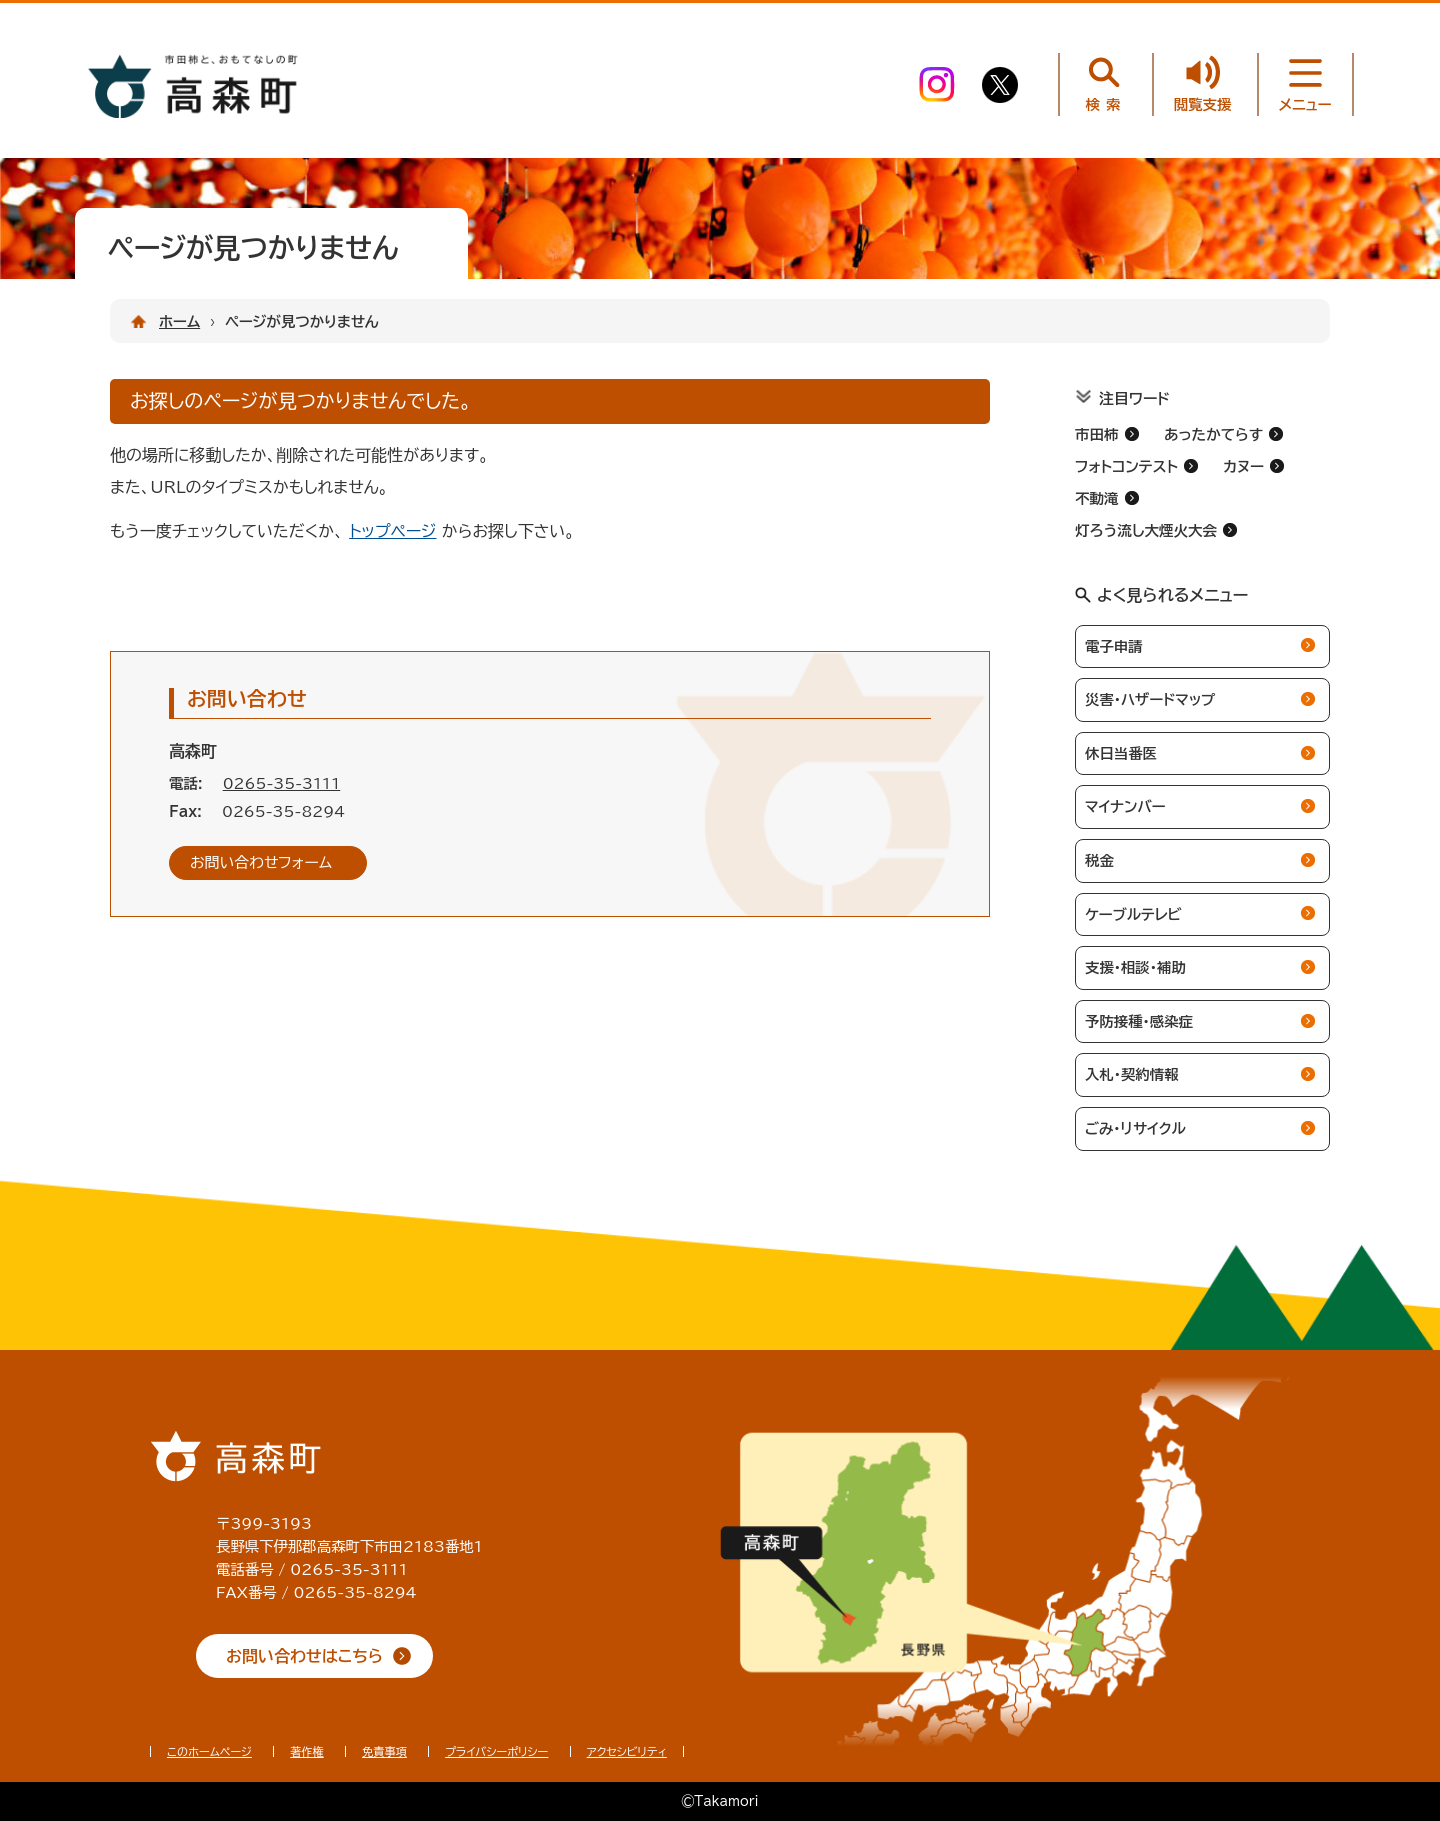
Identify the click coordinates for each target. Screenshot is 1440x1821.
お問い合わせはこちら (304, 1656)
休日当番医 (1121, 753)
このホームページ (209, 1751)
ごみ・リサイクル (1135, 1128)
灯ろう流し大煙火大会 (1146, 530)
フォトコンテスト (1126, 466)
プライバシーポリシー (496, 1751)
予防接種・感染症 (1139, 1021)
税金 (1099, 860)
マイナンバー (1125, 806)
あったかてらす (1213, 434)
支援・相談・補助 (1135, 967)
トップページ (392, 531)
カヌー (1243, 466)
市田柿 (1097, 434)
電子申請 (1114, 646)
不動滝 (1097, 498)
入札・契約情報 (1132, 1074)
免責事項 (384, 1751)
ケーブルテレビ (1133, 914)
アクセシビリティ (627, 1751)
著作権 (307, 1751)
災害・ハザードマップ (1150, 699)
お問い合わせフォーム (261, 862)
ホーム (179, 321)
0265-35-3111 (282, 783)
